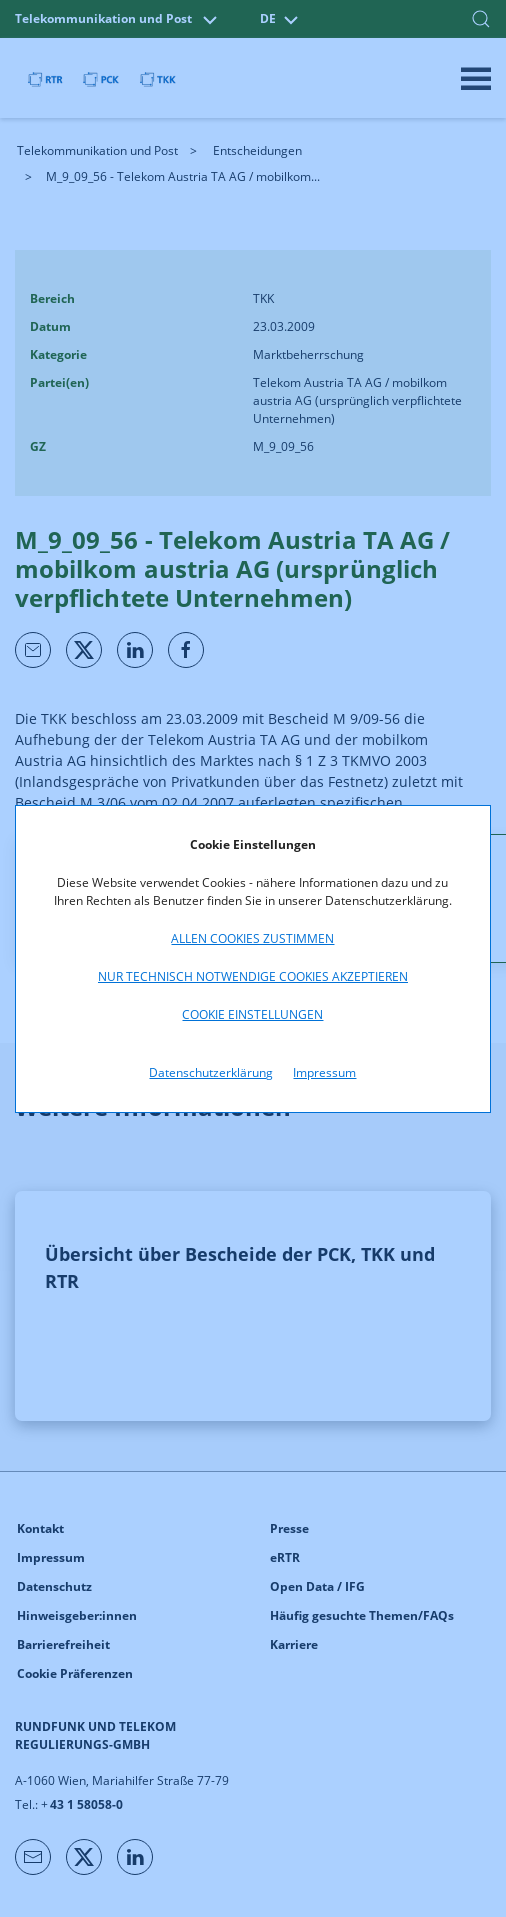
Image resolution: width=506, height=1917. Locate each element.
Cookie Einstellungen (252, 1014)
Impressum (324, 1072)
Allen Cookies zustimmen (252, 938)
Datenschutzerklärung (211, 1072)
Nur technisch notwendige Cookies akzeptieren (253, 976)
